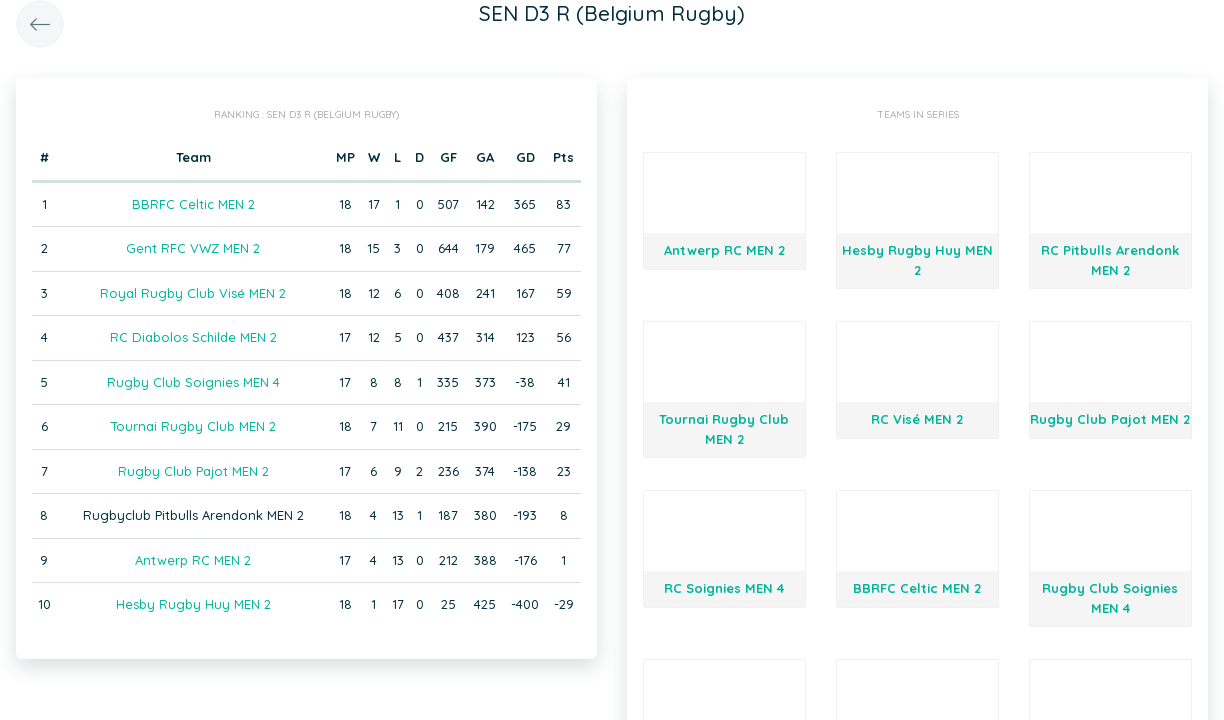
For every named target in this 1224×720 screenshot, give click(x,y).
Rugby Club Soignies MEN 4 (193, 382)
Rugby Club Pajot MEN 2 (193, 471)
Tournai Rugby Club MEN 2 (193, 426)
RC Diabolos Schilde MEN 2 (193, 337)
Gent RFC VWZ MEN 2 (193, 248)
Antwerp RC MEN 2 (193, 560)
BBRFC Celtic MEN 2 (193, 204)
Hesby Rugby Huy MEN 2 (193, 604)
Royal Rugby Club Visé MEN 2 (193, 293)
